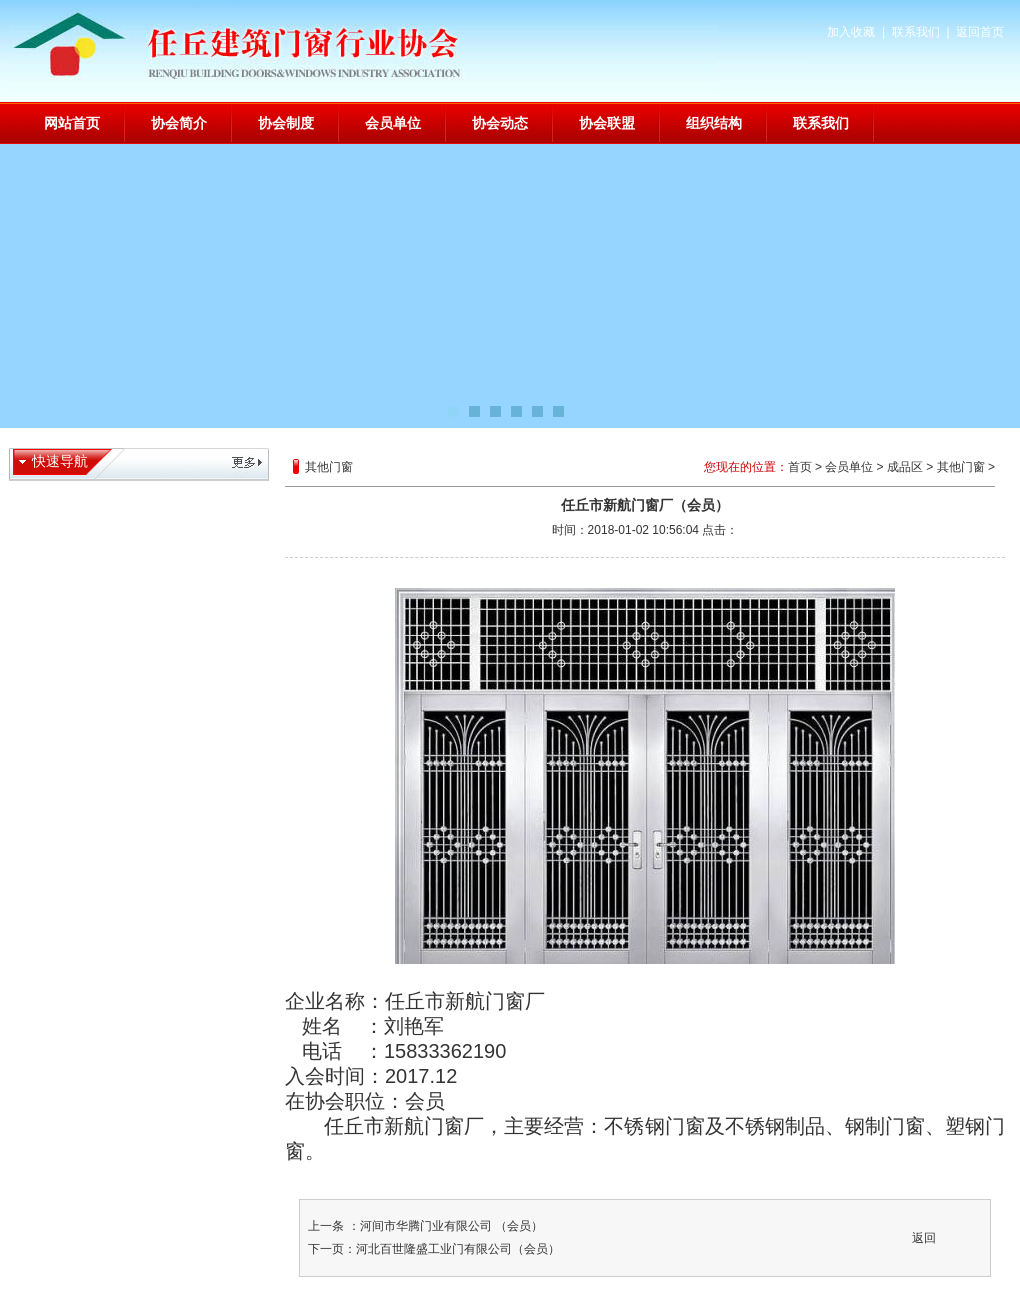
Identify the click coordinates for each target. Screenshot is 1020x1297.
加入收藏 (851, 32)
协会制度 (286, 123)
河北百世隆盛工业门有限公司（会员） (458, 1249)
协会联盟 (607, 123)
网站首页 (72, 123)
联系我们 (916, 32)
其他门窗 (961, 467)
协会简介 (179, 123)
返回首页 (980, 32)
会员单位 (393, 123)
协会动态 (500, 123)
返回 (924, 1238)
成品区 (905, 467)
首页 (800, 467)
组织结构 (714, 123)
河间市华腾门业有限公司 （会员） (451, 1226)
